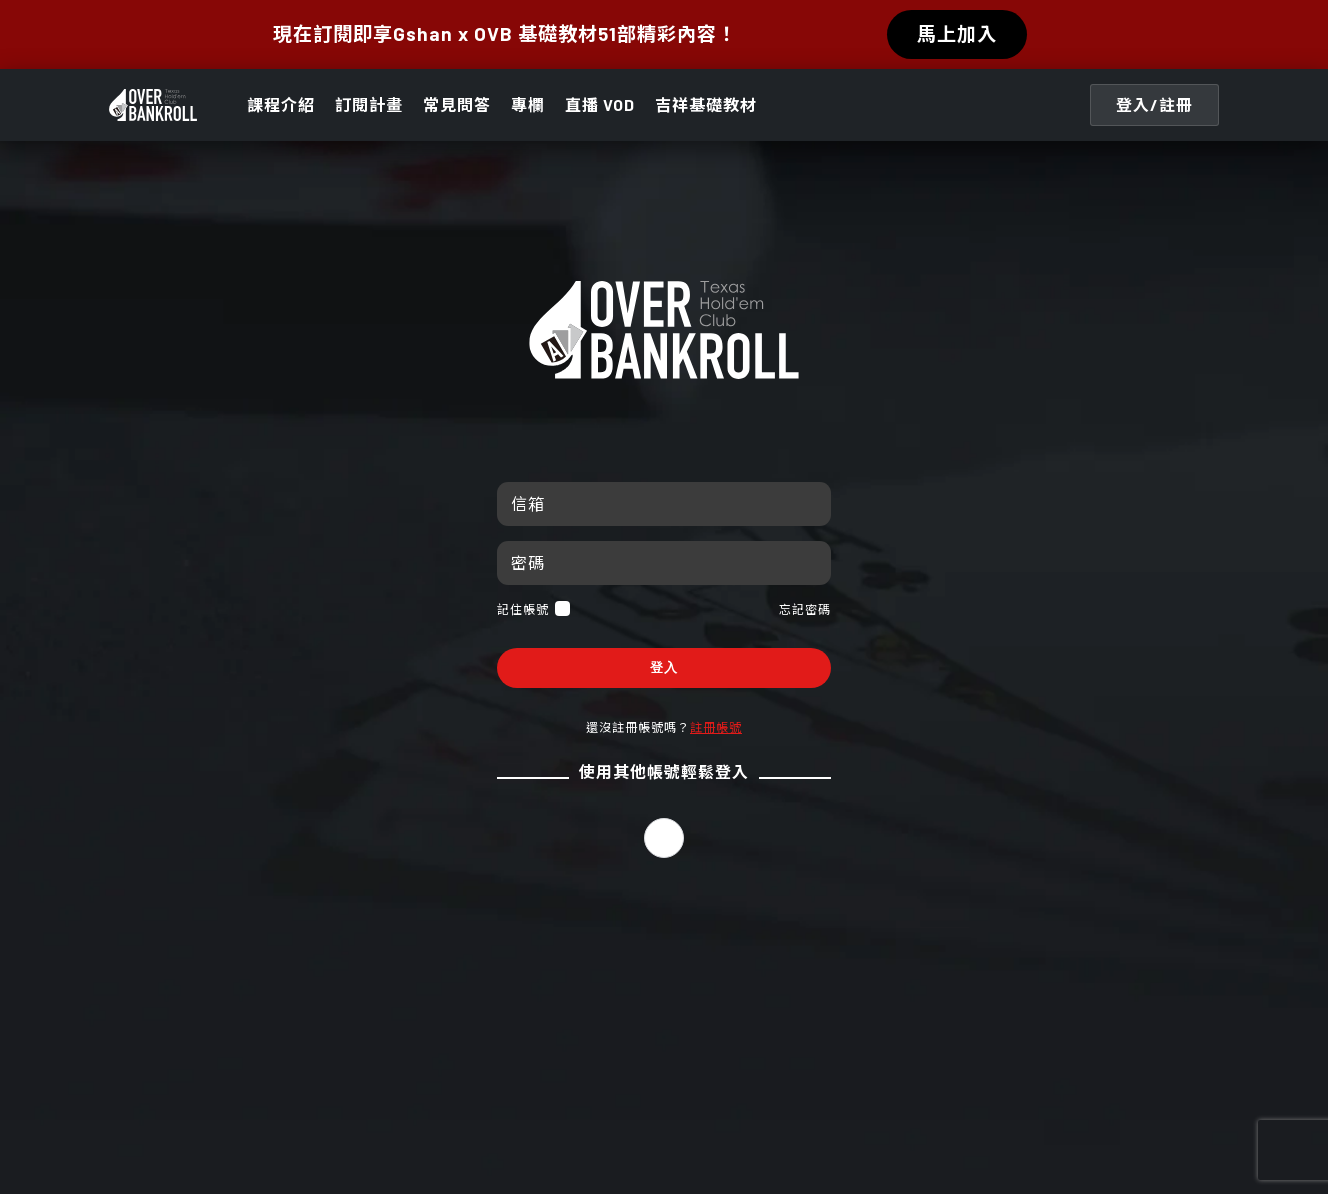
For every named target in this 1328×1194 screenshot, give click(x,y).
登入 (664, 667)
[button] (664, 838)
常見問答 (457, 104)
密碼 (528, 562)
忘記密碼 (805, 609)
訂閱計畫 (369, 104)
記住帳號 (533, 608)
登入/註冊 (1154, 104)
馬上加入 (957, 33)
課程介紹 (281, 104)
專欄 (528, 104)
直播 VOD (600, 104)
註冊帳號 (716, 727)
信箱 (528, 503)
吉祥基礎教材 (706, 104)
